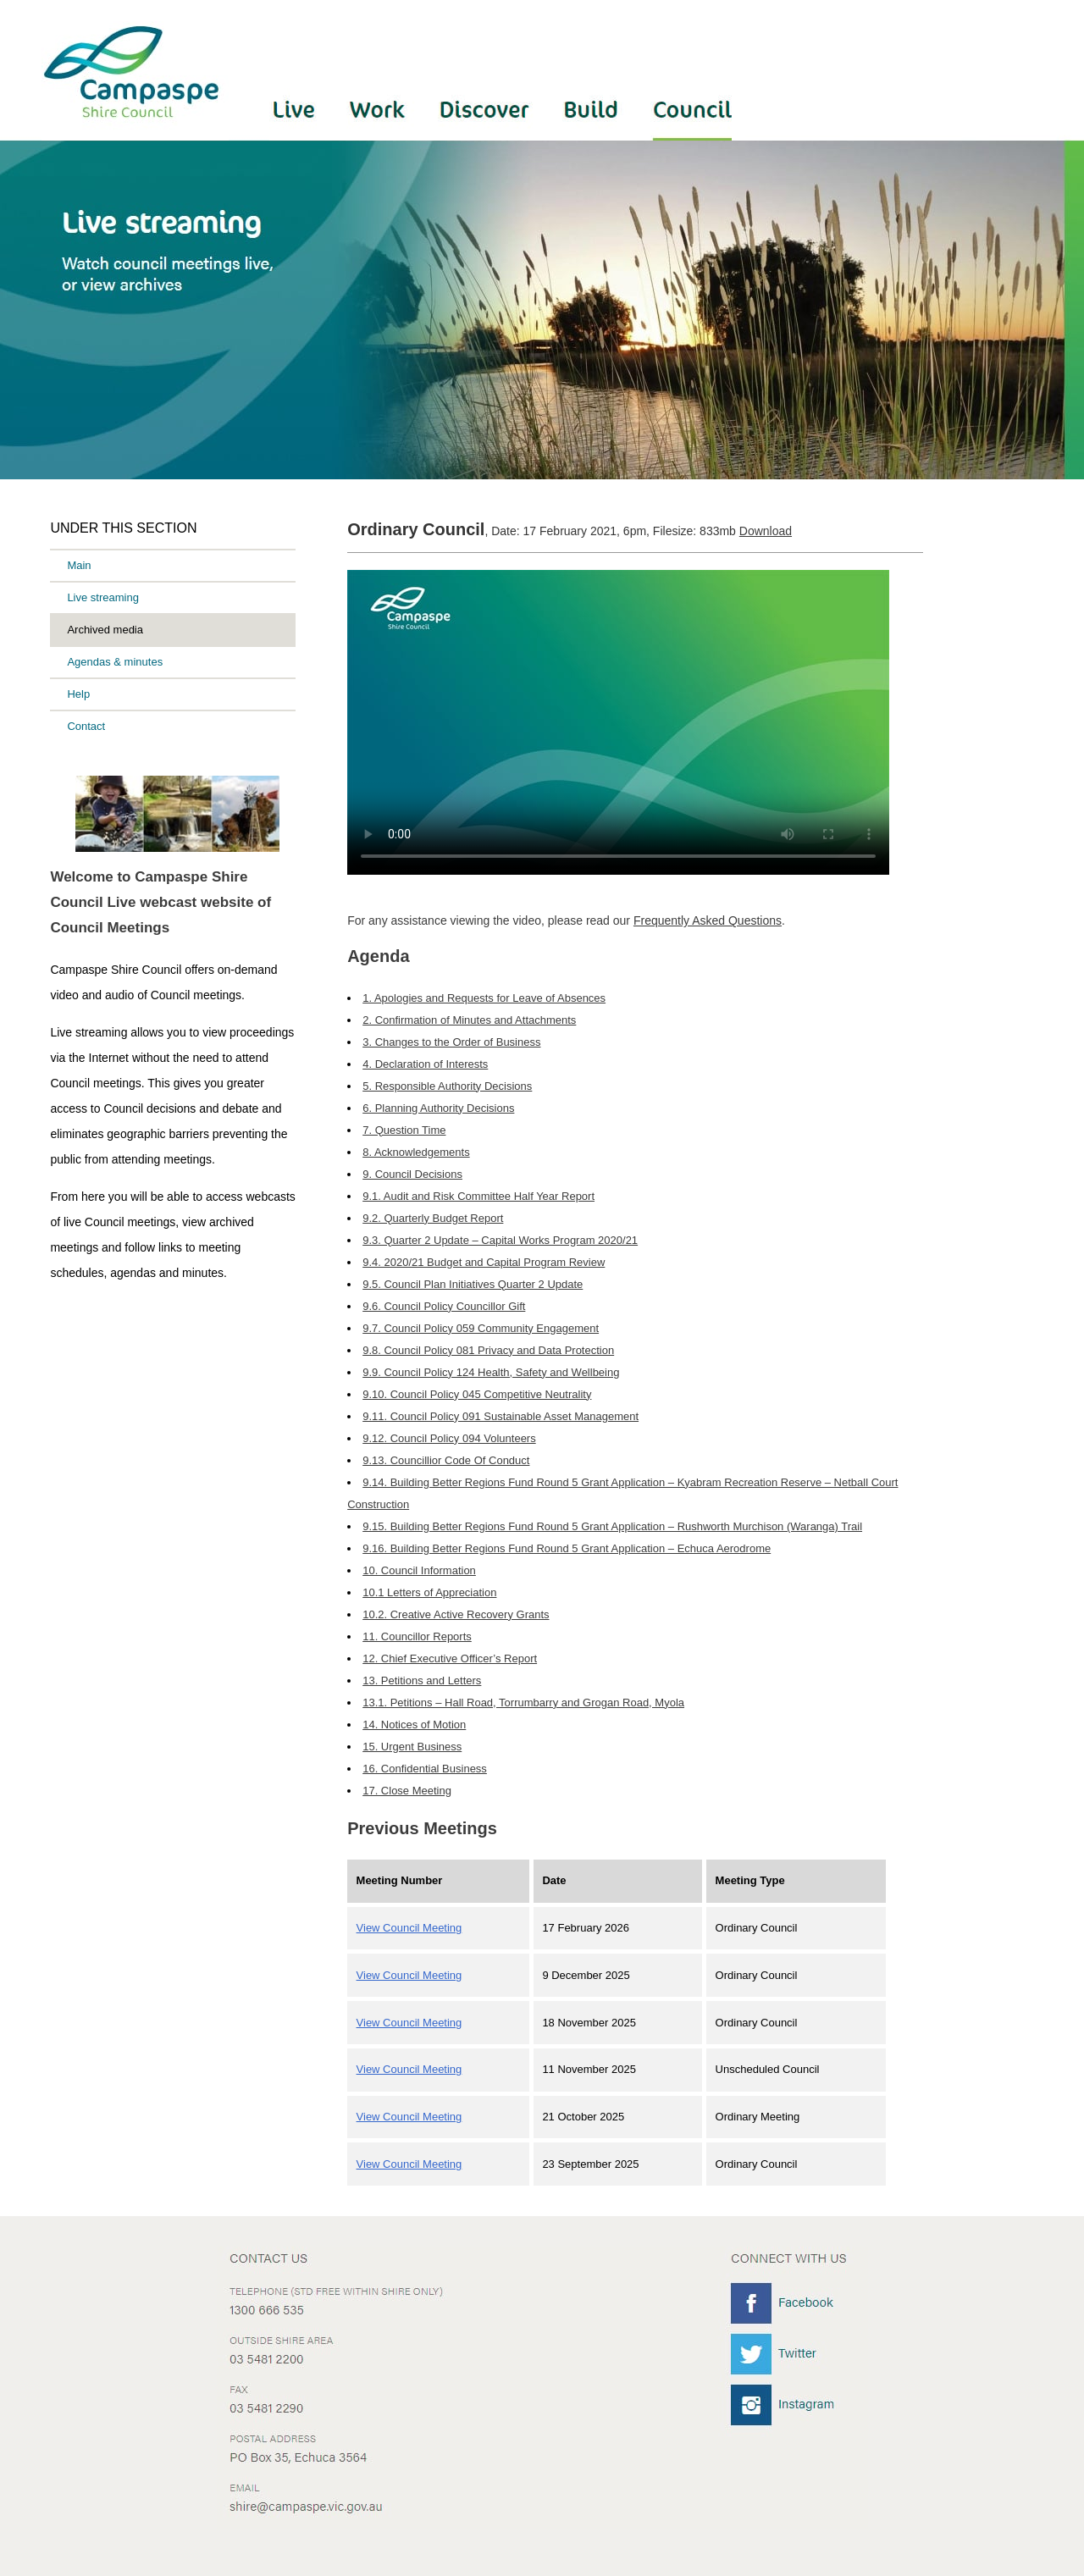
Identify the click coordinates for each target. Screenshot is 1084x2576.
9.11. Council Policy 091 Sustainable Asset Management (500, 1416)
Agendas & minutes (115, 661)
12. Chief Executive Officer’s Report (449, 1658)
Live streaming (103, 597)
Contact (86, 726)
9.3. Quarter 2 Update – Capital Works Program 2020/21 (500, 1240)
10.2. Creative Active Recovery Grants (455, 1614)
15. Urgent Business (412, 1746)
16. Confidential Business (424, 1768)
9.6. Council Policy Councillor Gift (443, 1306)
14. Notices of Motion (414, 1724)
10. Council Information (419, 1570)
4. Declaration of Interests (425, 1064)
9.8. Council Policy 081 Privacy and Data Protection (488, 1350)
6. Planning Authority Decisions (438, 1108)
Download (765, 531)
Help (78, 694)
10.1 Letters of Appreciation (429, 1592)
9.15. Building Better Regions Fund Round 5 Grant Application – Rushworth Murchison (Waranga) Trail (612, 1526)
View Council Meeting (409, 1927)
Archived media (105, 629)
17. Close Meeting (406, 1790)
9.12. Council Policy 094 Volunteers (449, 1438)
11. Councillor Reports (417, 1636)
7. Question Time (403, 1130)
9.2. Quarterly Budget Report (432, 1218)
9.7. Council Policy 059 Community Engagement (480, 1328)
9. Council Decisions (412, 1174)
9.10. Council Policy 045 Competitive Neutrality (476, 1394)
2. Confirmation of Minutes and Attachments (469, 1020)
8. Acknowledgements (415, 1152)
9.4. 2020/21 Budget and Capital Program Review (483, 1262)
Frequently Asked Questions (707, 920)
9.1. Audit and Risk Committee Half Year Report (478, 1196)
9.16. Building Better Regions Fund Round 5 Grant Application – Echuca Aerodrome (566, 1548)
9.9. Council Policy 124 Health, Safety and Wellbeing (490, 1372)
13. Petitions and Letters (421, 1680)
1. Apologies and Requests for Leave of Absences (484, 998)
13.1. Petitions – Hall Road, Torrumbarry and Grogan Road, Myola (523, 1702)
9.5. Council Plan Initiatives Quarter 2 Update (472, 1284)
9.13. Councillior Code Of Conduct (445, 1460)
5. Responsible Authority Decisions (447, 1086)
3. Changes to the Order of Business (451, 1042)
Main (79, 565)
